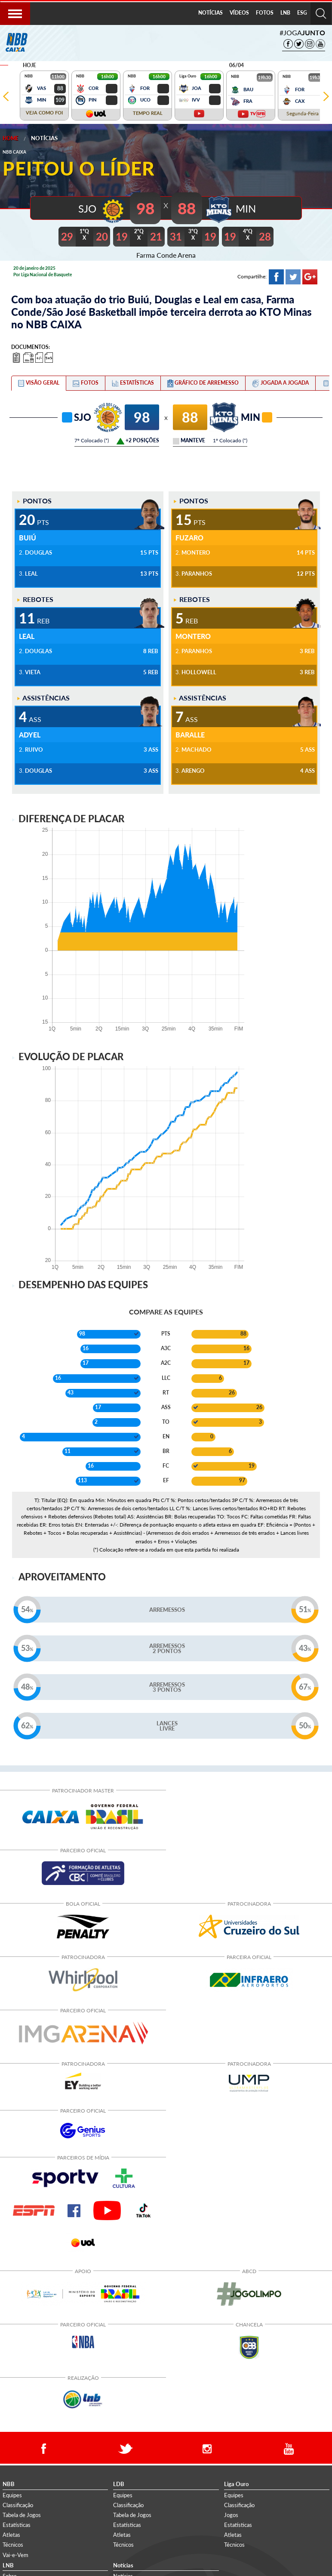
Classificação (18, 2504)
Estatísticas (17, 2523)
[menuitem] (210, 13)
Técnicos (13, 2543)
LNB (285, 12)
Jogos (231, 2514)
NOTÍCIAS (210, 12)
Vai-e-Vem (15, 2553)
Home (10, 138)
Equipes (12, 2494)
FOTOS (265, 12)
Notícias (44, 138)
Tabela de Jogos (22, 2514)
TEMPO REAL (148, 113)
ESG (302, 12)
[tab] (38, 383)
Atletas (11, 2533)
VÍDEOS (239, 12)
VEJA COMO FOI (44, 112)
